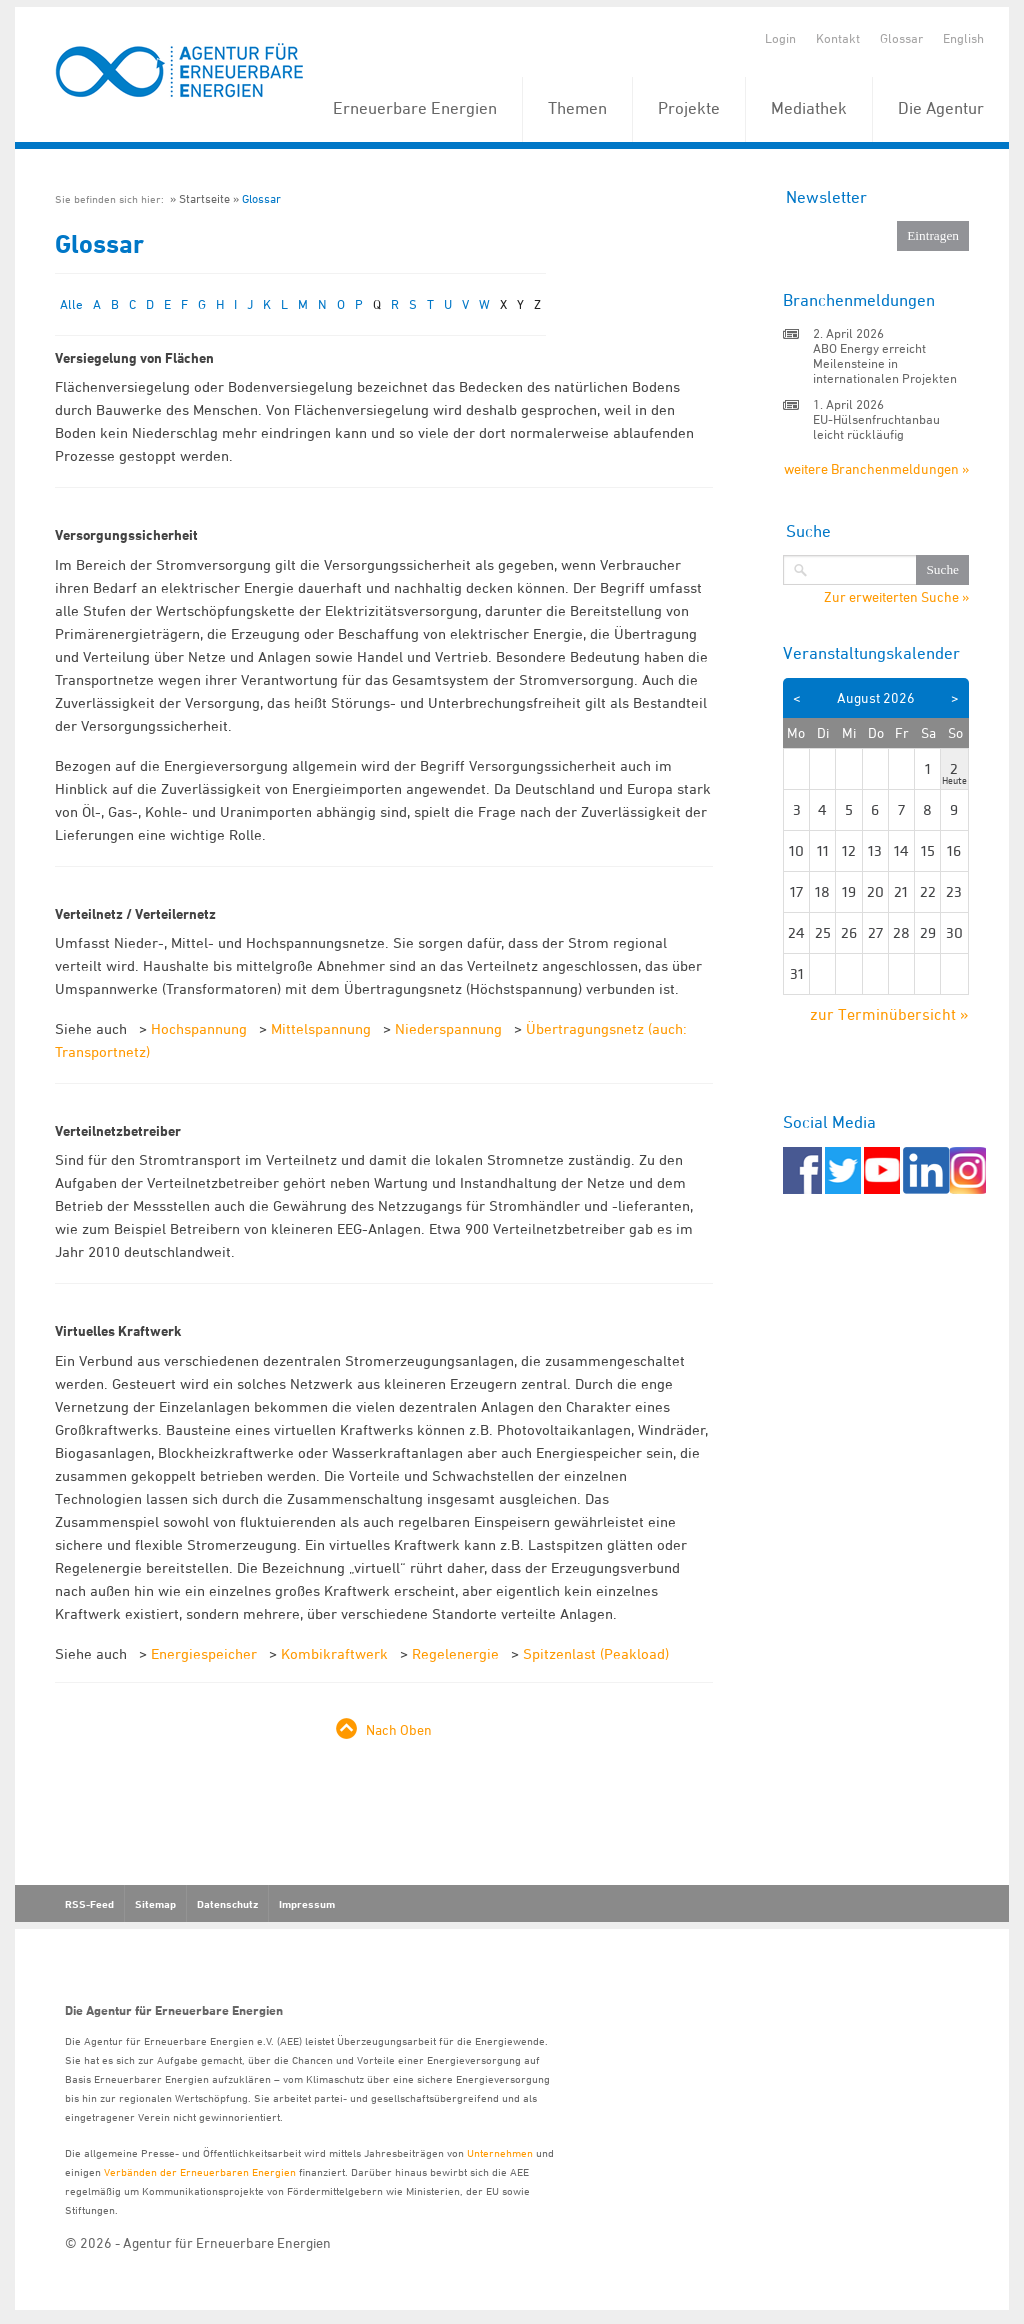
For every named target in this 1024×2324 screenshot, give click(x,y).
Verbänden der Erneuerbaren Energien (200, 2171)
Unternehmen (500, 2152)
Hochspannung (199, 1028)
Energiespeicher (204, 1653)
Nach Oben (399, 1729)
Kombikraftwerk (334, 1653)
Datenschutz (227, 1904)
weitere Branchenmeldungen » (876, 468)
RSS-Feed (89, 1904)
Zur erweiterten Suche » (896, 597)
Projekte (689, 108)
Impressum (307, 1904)
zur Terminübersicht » (889, 1014)
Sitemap (155, 1904)
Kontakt (838, 38)
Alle (71, 304)
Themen (577, 108)
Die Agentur (941, 108)
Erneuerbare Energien (415, 108)
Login (780, 38)
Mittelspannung (321, 1028)
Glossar (901, 38)
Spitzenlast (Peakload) (596, 1653)
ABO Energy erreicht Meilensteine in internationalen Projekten (885, 363)
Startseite (204, 198)
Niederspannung (448, 1028)
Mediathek (809, 108)
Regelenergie (455, 1653)
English (963, 38)
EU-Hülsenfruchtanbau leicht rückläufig (876, 426)
